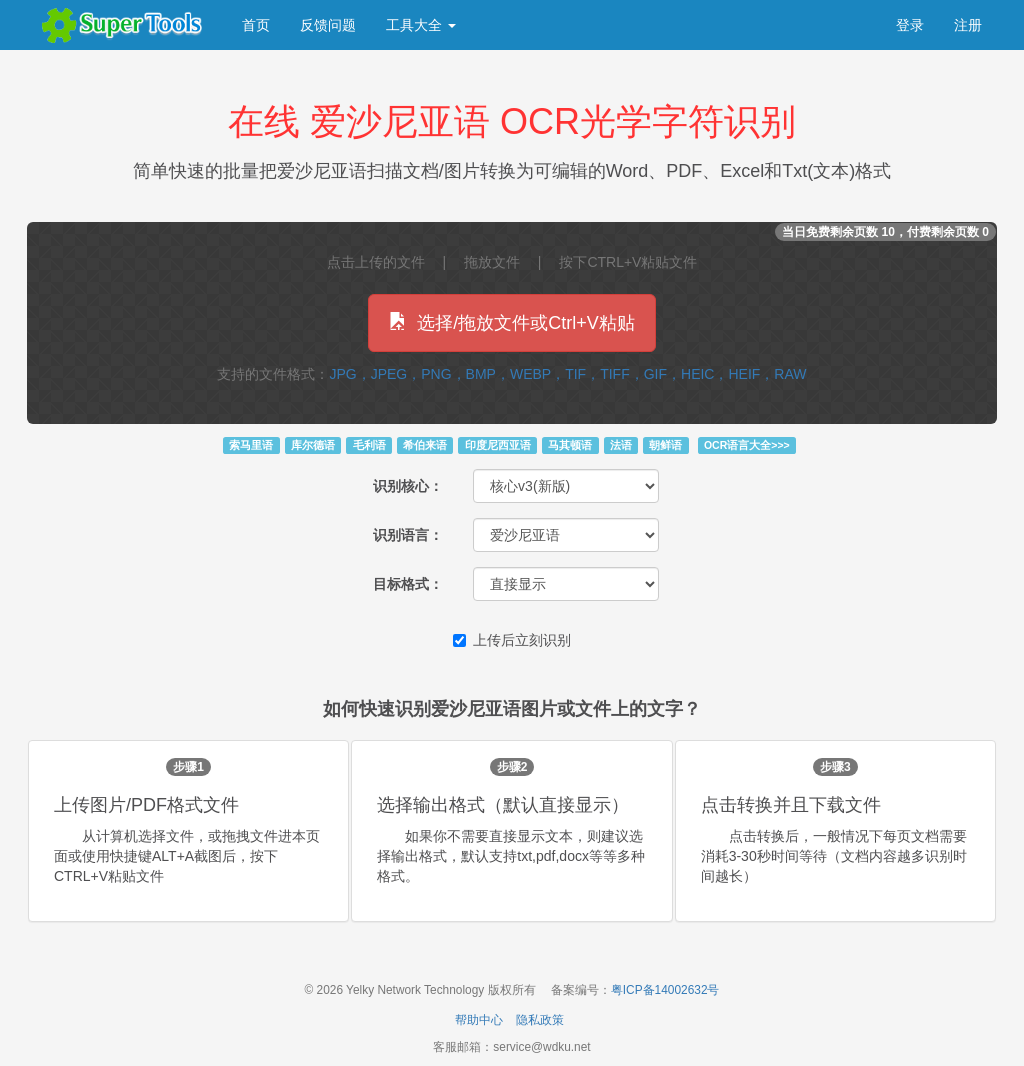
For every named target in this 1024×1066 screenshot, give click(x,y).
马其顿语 (570, 445)
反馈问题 (328, 25)
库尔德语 (313, 445)
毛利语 (369, 445)
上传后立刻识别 (512, 640)
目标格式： (408, 584)
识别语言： (408, 535)
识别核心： (408, 486)
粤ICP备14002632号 (665, 990)
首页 (256, 25)
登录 (910, 25)
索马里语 (251, 445)
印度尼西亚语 (498, 445)
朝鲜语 (665, 445)
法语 (621, 445)
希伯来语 (425, 445)
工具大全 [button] (421, 25)
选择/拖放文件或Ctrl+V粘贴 (512, 322)
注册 (968, 25)
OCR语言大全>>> (747, 445)
